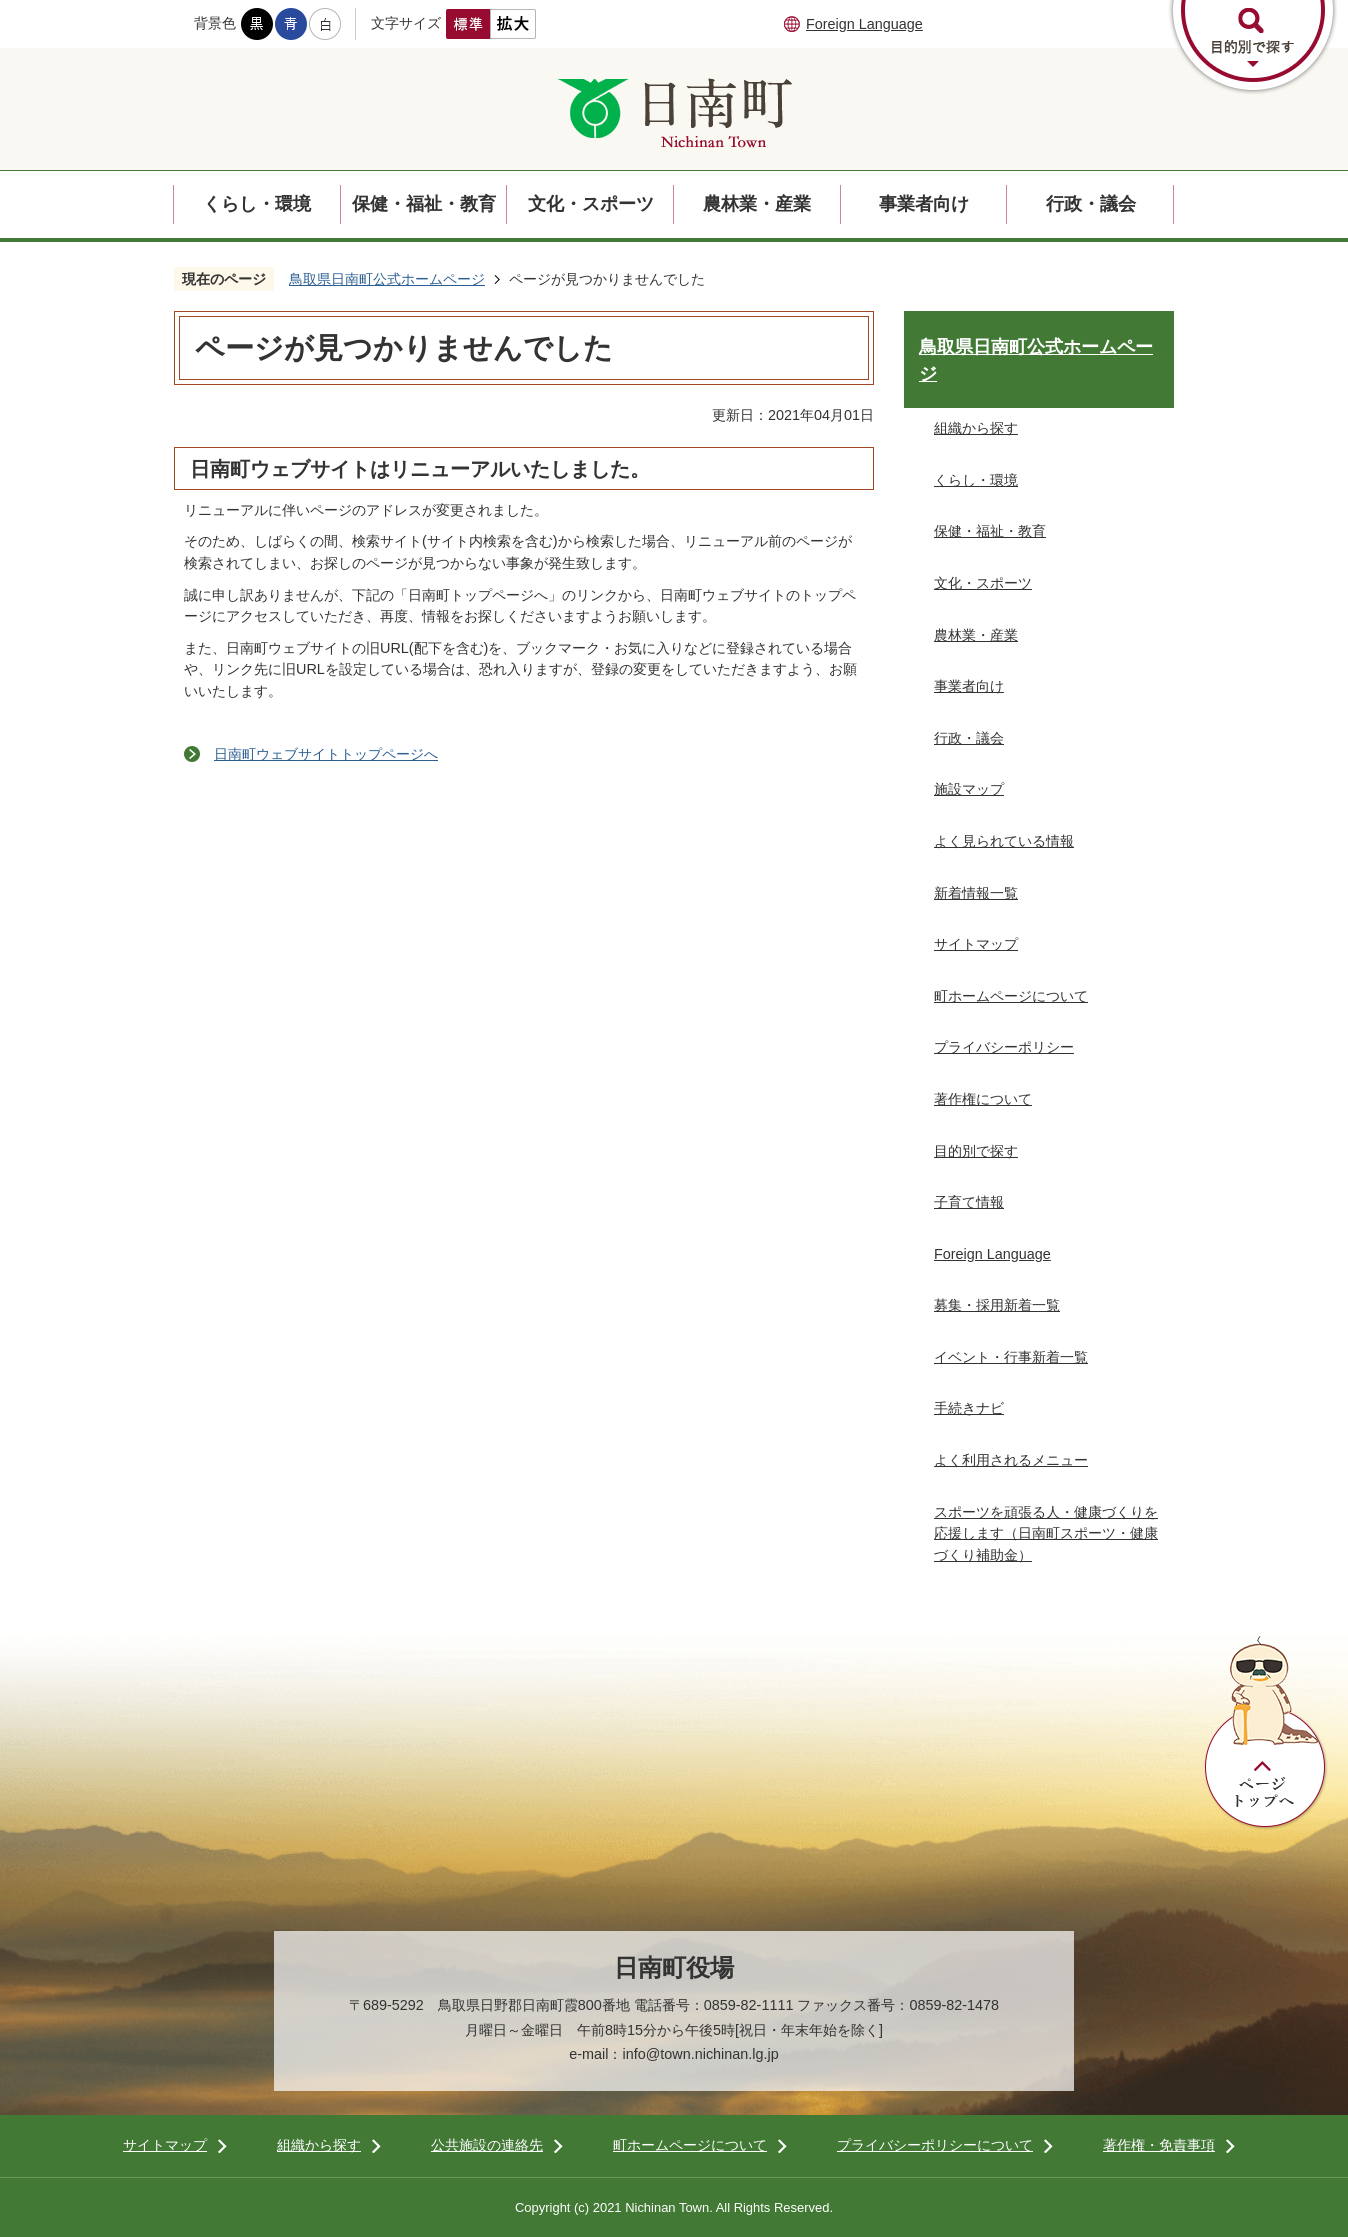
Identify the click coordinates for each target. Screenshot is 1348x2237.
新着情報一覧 (976, 893)
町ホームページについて (1011, 996)
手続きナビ (969, 1408)
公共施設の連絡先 (487, 2145)
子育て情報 (969, 1202)
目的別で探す (976, 1151)
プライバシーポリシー (1004, 1047)
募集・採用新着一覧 (997, 1305)
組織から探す (976, 428)
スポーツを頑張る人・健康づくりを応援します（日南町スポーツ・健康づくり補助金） (1046, 1533)
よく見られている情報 (1004, 841)
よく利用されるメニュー (1011, 1460)
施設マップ (969, 789)
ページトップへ (1266, 1733)
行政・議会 (1091, 204)
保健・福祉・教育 (424, 204)
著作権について (983, 1099)
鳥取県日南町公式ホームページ (387, 279)
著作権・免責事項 (1159, 2145)
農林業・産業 (757, 204)
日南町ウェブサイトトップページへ (326, 754)
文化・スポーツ (591, 204)
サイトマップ (976, 944)
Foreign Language (864, 24)
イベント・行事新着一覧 (1011, 1357)
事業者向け (924, 204)
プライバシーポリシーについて (935, 2145)
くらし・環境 (257, 204)
